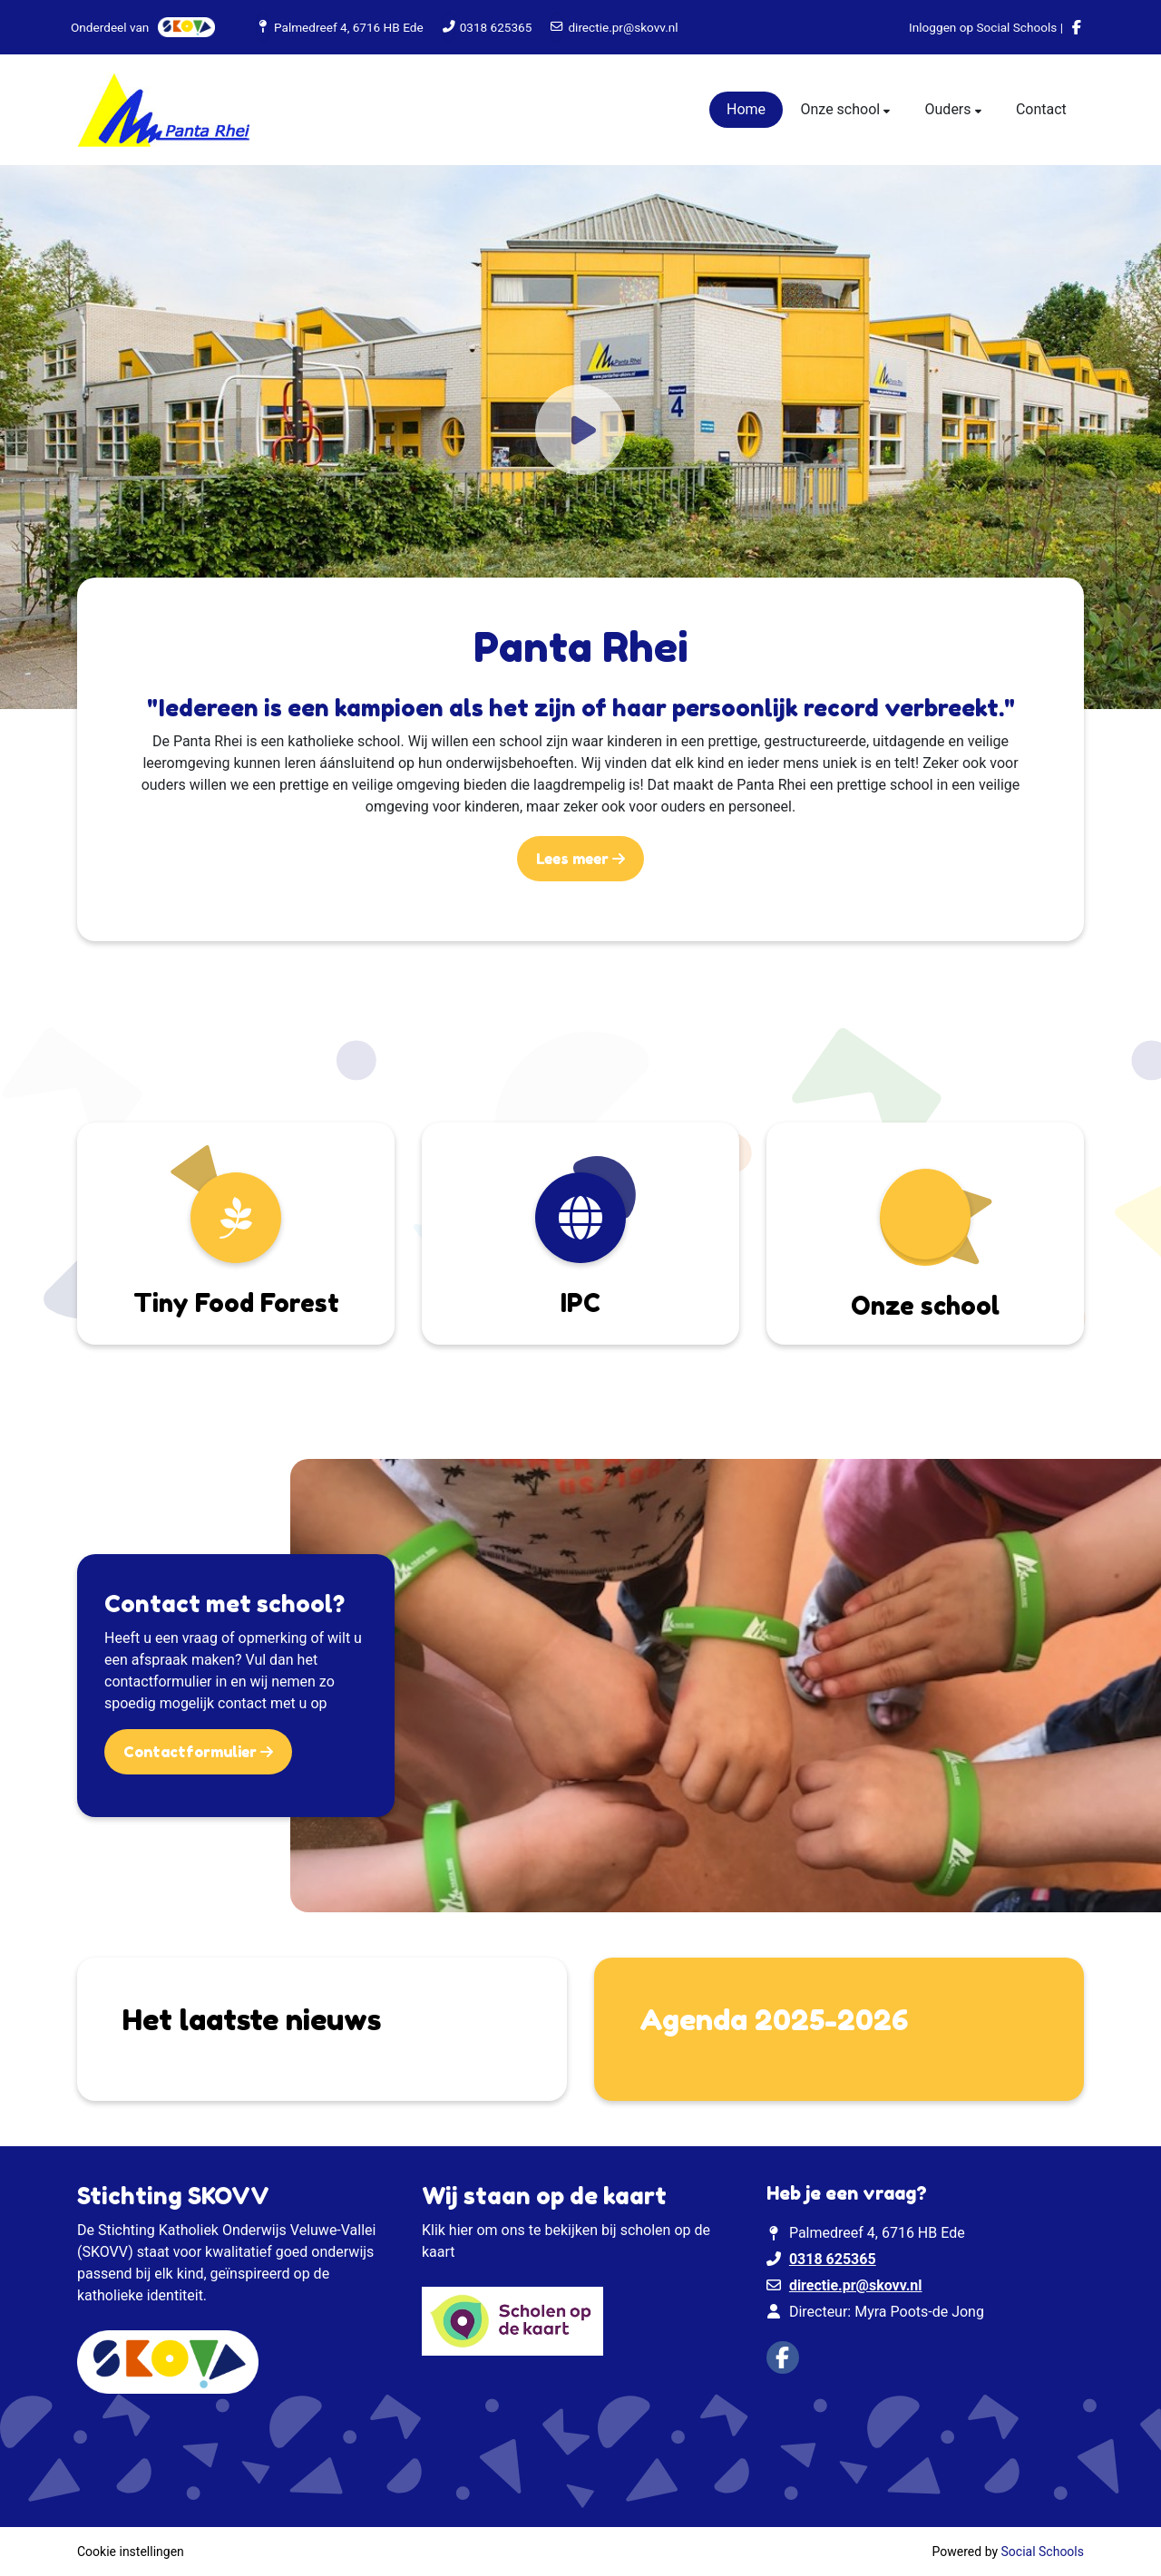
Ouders (950, 109)
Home (746, 109)
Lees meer (574, 859)
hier (461, 2230)
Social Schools (1042, 2551)
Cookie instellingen (130, 2551)
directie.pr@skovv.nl (623, 27)
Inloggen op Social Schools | (986, 27)
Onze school (841, 109)
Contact (1041, 109)
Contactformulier (191, 1752)
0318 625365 (496, 27)
